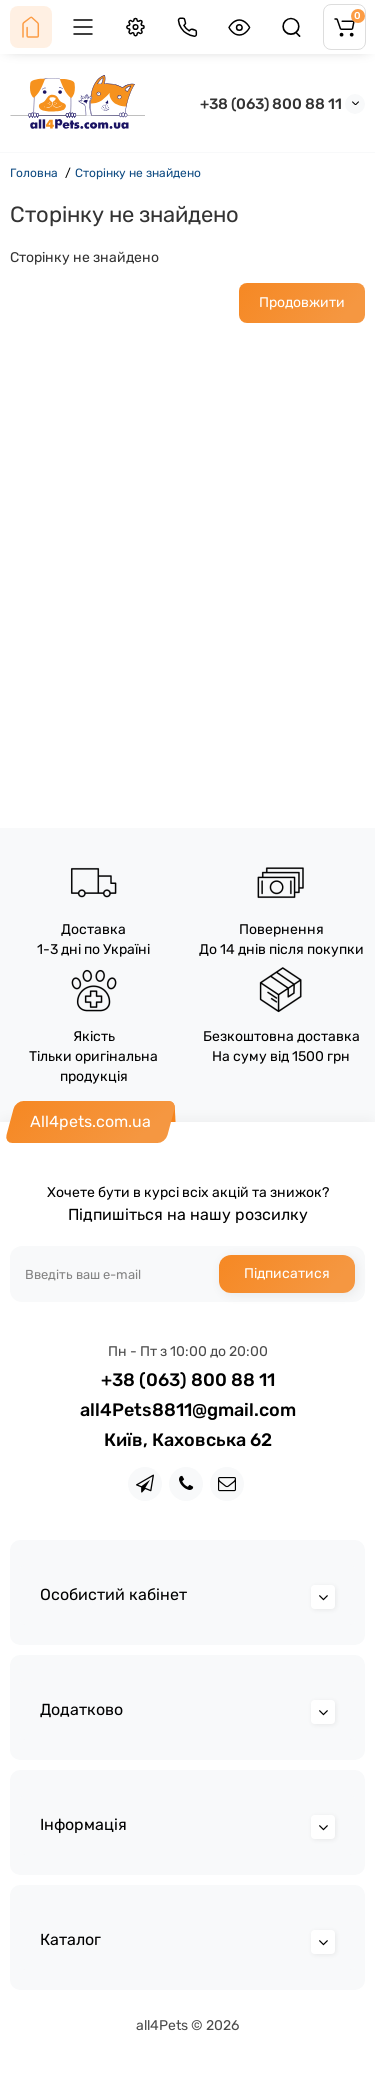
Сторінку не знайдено (138, 173)
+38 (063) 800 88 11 (271, 104)
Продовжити (302, 302)
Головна (34, 173)
